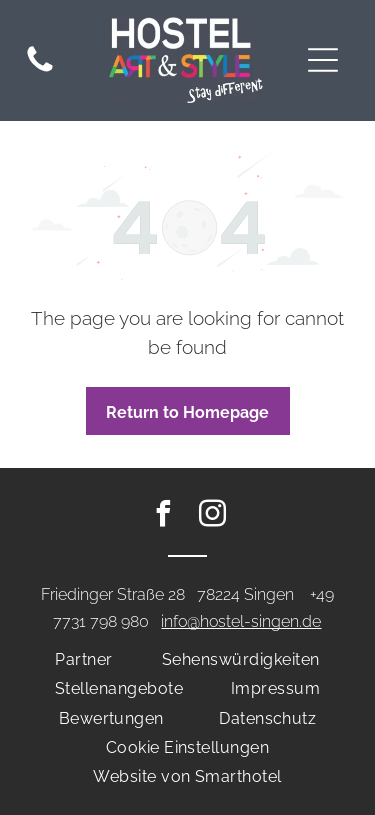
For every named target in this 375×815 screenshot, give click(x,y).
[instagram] (212, 516)
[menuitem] (83, 659)
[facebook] (163, 516)
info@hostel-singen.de (241, 621)
